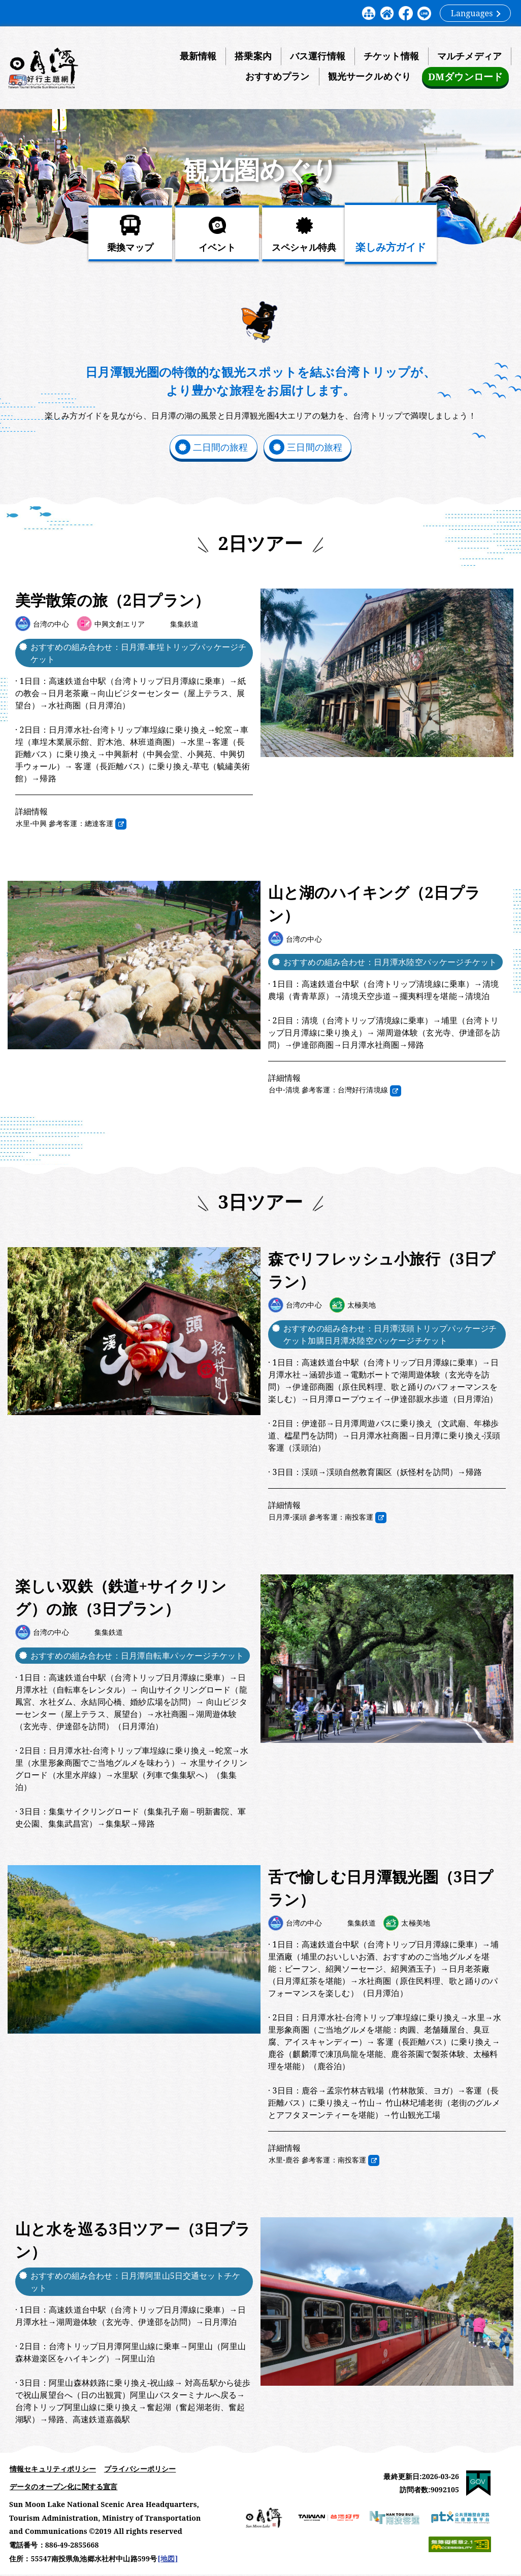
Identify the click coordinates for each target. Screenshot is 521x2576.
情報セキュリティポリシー (53, 2470)
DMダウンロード (465, 77)
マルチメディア (469, 56)
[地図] (167, 2559)
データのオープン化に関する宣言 (63, 2488)
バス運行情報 (317, 56)
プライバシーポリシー (140, 2470)
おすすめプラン (276, 77)
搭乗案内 (253, 56)
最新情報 (198, 56)
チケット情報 (391, 56)
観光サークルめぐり (368, 77)
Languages (476, 13)
